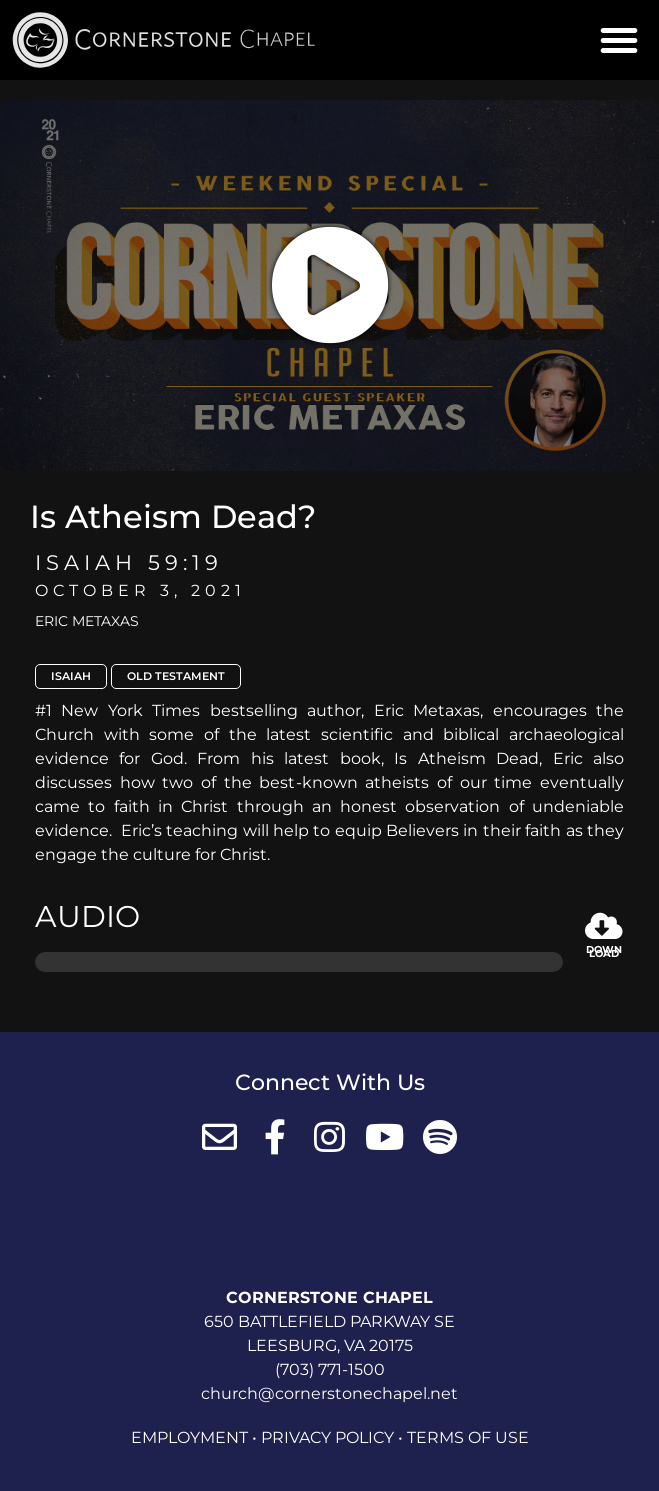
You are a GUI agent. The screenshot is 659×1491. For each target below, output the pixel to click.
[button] (619, 40)
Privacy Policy (327, 1437)
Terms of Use (468, 1437)
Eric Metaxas (87, 621)
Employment (189, 1437)
